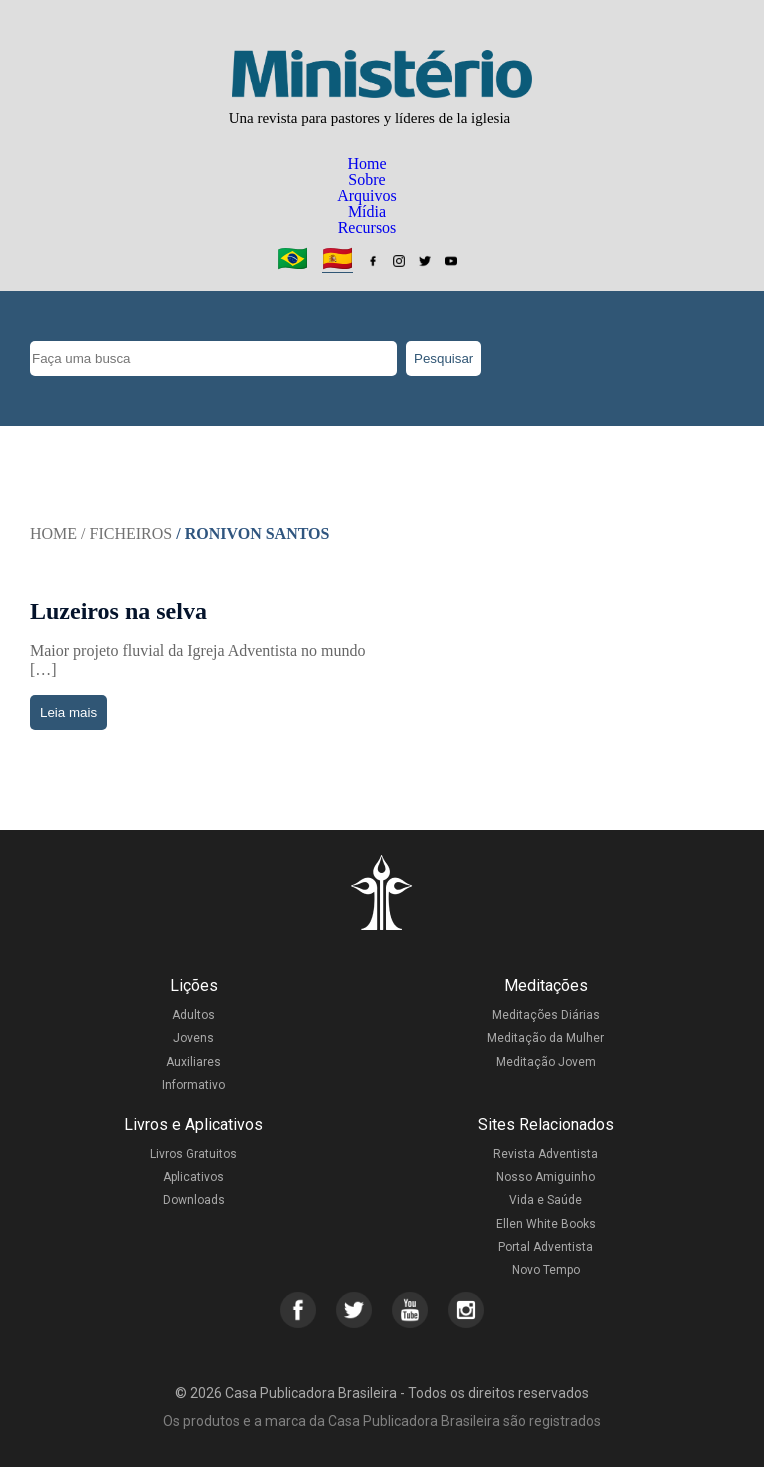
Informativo (193, 1085)
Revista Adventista (545, 1154)
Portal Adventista (545, 1247)
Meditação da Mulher (545, 1038)
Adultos (193, 1015)
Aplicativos (193, 1177)
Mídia (367, 211)
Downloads (194, 1200)
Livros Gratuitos (193, 1154)
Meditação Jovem (546, 1062)
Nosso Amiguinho (545, 1177)
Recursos (367, 227)
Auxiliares (193, 1062)
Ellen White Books (546, 1224)
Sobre (366, 179)
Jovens (193, 1038)
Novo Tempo (546, 1270)
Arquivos (367, 195)
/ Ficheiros (126, 533)
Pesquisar (443, 358)
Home (366, 163)
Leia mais (68, 712)
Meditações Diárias (546, 1015)
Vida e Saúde (545, 1200)
